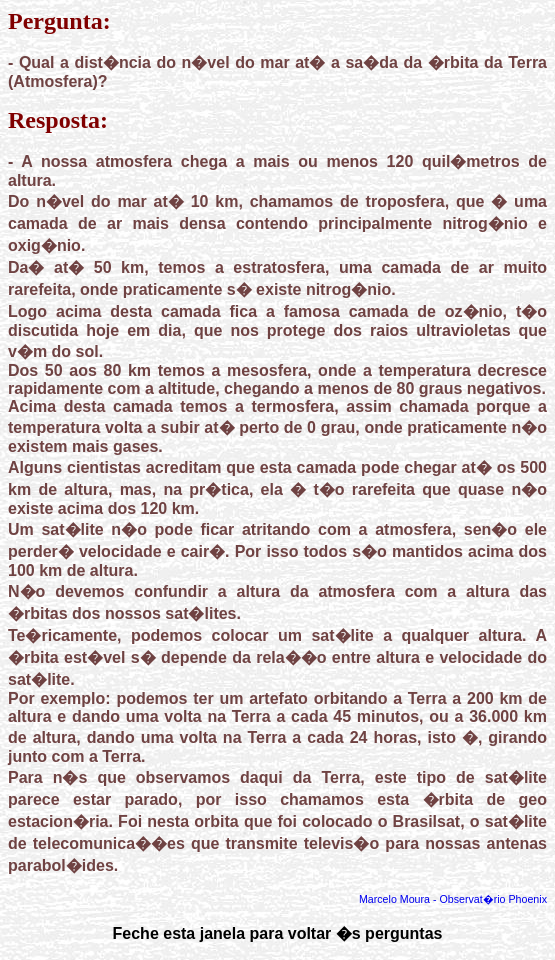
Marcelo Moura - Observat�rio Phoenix (453, 899)
